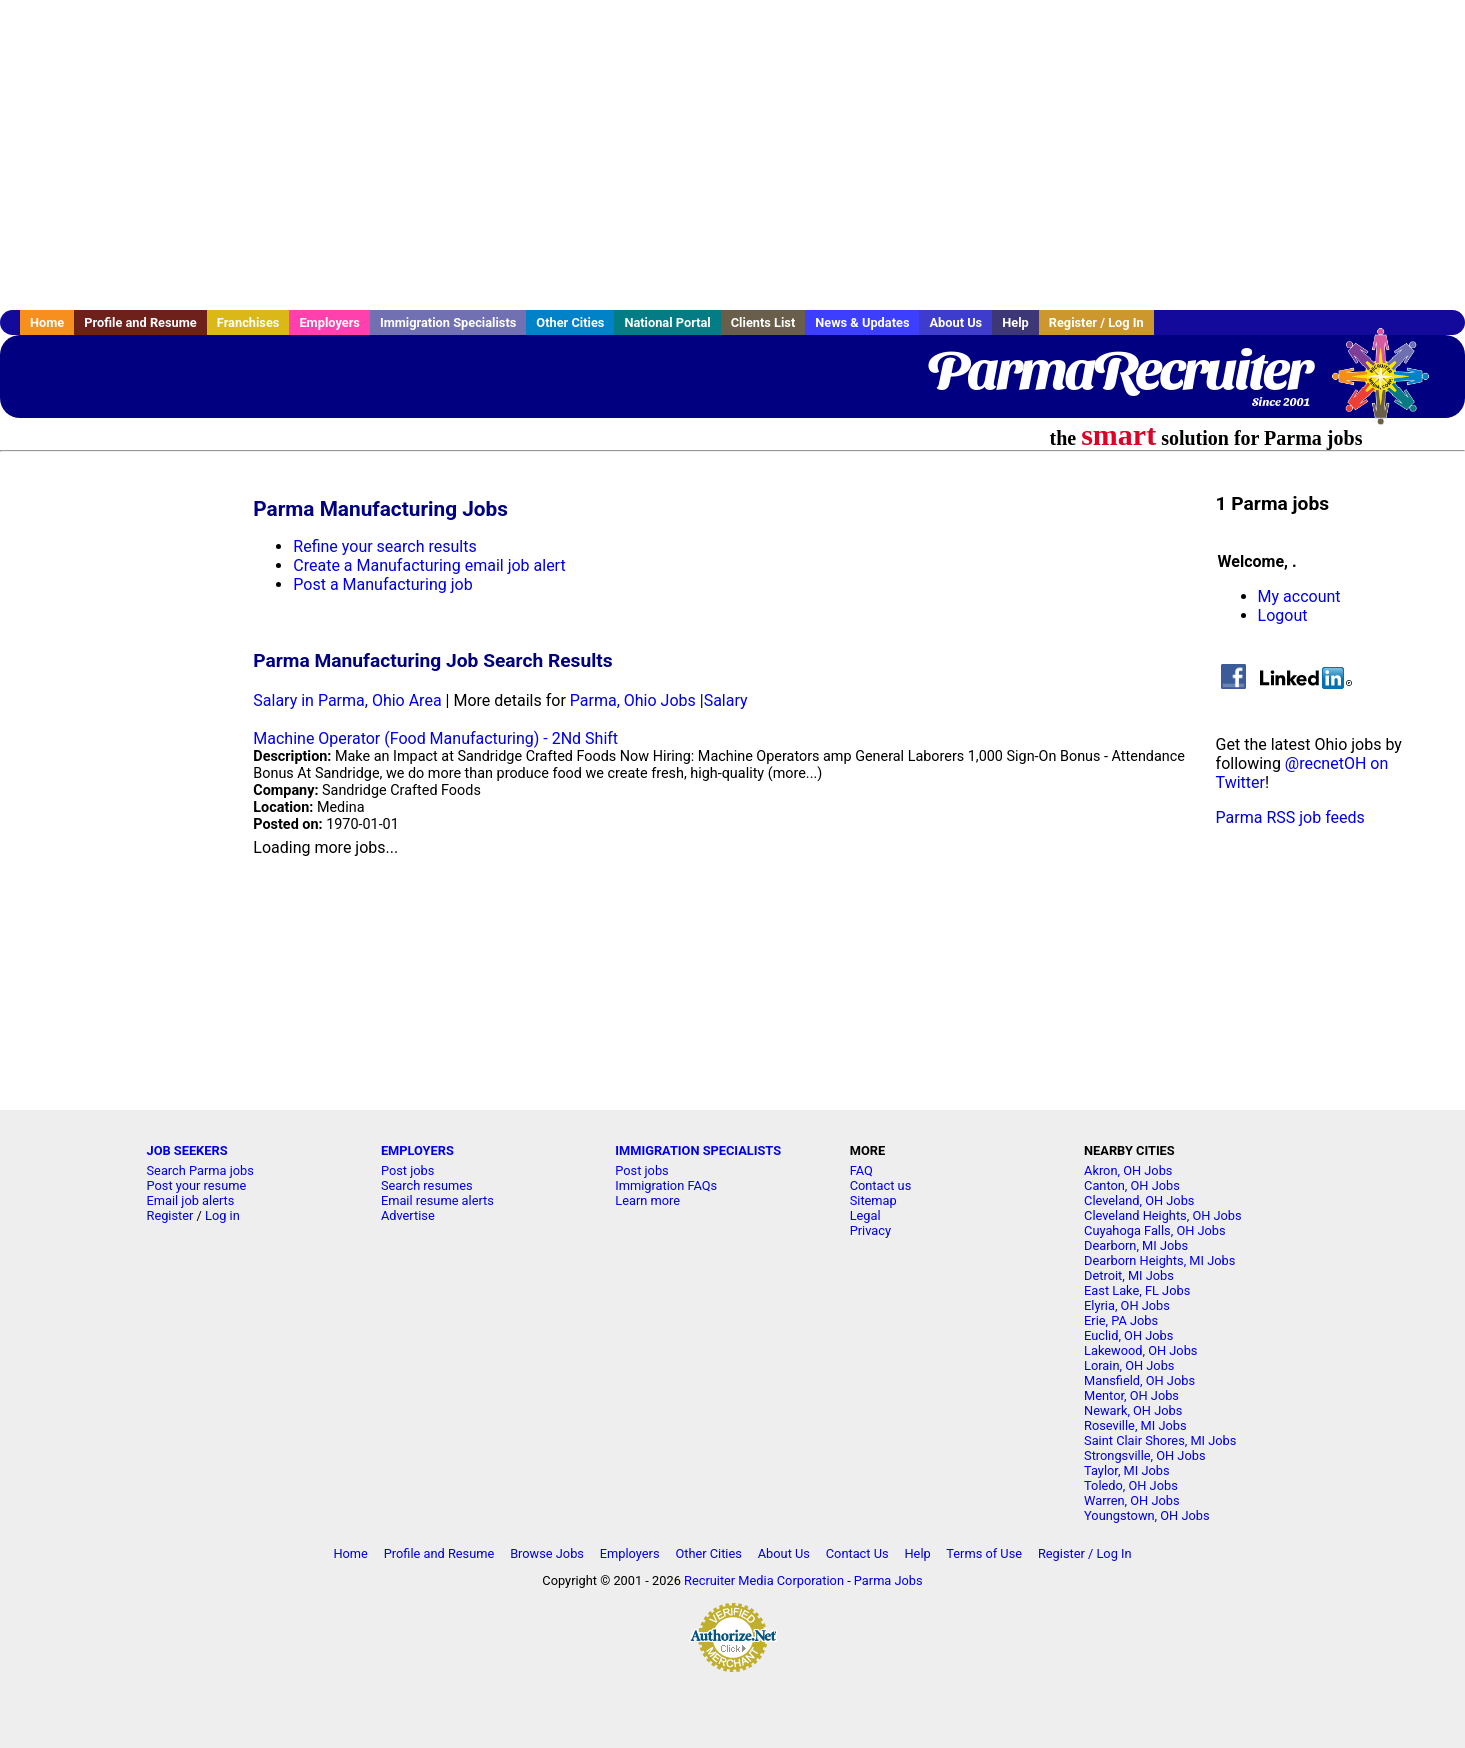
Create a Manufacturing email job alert (429, 565)
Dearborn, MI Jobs (1136, 1245)
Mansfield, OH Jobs (1139, 1380)
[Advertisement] (733, 155)
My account (1299, 596)
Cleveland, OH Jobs (1139, 1200)
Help (1015, 322)
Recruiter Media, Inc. (1390, 386)
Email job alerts (191, 1200)
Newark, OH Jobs (1133, 1410)
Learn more (647, 1200)
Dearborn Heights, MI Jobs (1159, 1260)
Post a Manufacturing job (382, 584)
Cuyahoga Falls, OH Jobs (1155, 1230)
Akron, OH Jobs (1128, 1170)
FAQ (861, 1170)
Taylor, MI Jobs (1127, 1470)
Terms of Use (984, 1553)
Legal (865, 1215)
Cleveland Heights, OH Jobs (1163, 1215)
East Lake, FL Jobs (1137, 1290)
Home (47, 322)
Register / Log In (1096, 322)
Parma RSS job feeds (1290, 817)
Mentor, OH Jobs (1131, 1395)
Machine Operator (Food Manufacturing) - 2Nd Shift (435, 738)
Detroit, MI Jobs (1129, 1275)
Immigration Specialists (448, 322)
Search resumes (427, 1185)
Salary (726, 700)
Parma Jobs (888, 1580)
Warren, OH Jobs (1131, 1500)
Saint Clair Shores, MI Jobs (1160, 1440)
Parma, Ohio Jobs (633, 700)
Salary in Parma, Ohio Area (347, 700)
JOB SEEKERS (187, 1150)
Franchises (248, 322)
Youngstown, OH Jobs (1146, 1515)
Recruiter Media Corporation (764, 1580)
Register (170, 1215)
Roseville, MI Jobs (1135, 1425)
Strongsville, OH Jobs (1144, 1455)
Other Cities (570, 322)
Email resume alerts (437, 1200)
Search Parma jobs (200, 1170)
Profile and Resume (140, 322)
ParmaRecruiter (1118, 370)
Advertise (408, 1215)
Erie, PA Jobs (1121, 1320)
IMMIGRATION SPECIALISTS (698, 1150)
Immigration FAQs (666, 1185)
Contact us (881, 1185)
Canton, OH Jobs (1132, 1185)
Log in (222, 1215)
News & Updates (862, 322)
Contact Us (857, 1553)
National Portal (667, 322)
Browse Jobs (547, 1553)
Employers (329, 322)
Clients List (763, 322)
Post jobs (407, 1170)
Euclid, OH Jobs (1128, 1335)
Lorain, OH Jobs (1129, 1365)
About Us (955, 322)
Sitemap (873, 1200)
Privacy (870, 1230)
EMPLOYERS (417, 1150)
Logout (1283, 615)
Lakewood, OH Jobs (1140, 1350)
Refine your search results (384, 546)
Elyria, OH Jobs (1127, 1305)
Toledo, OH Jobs (1131, 1485)
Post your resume (197, 1185)
